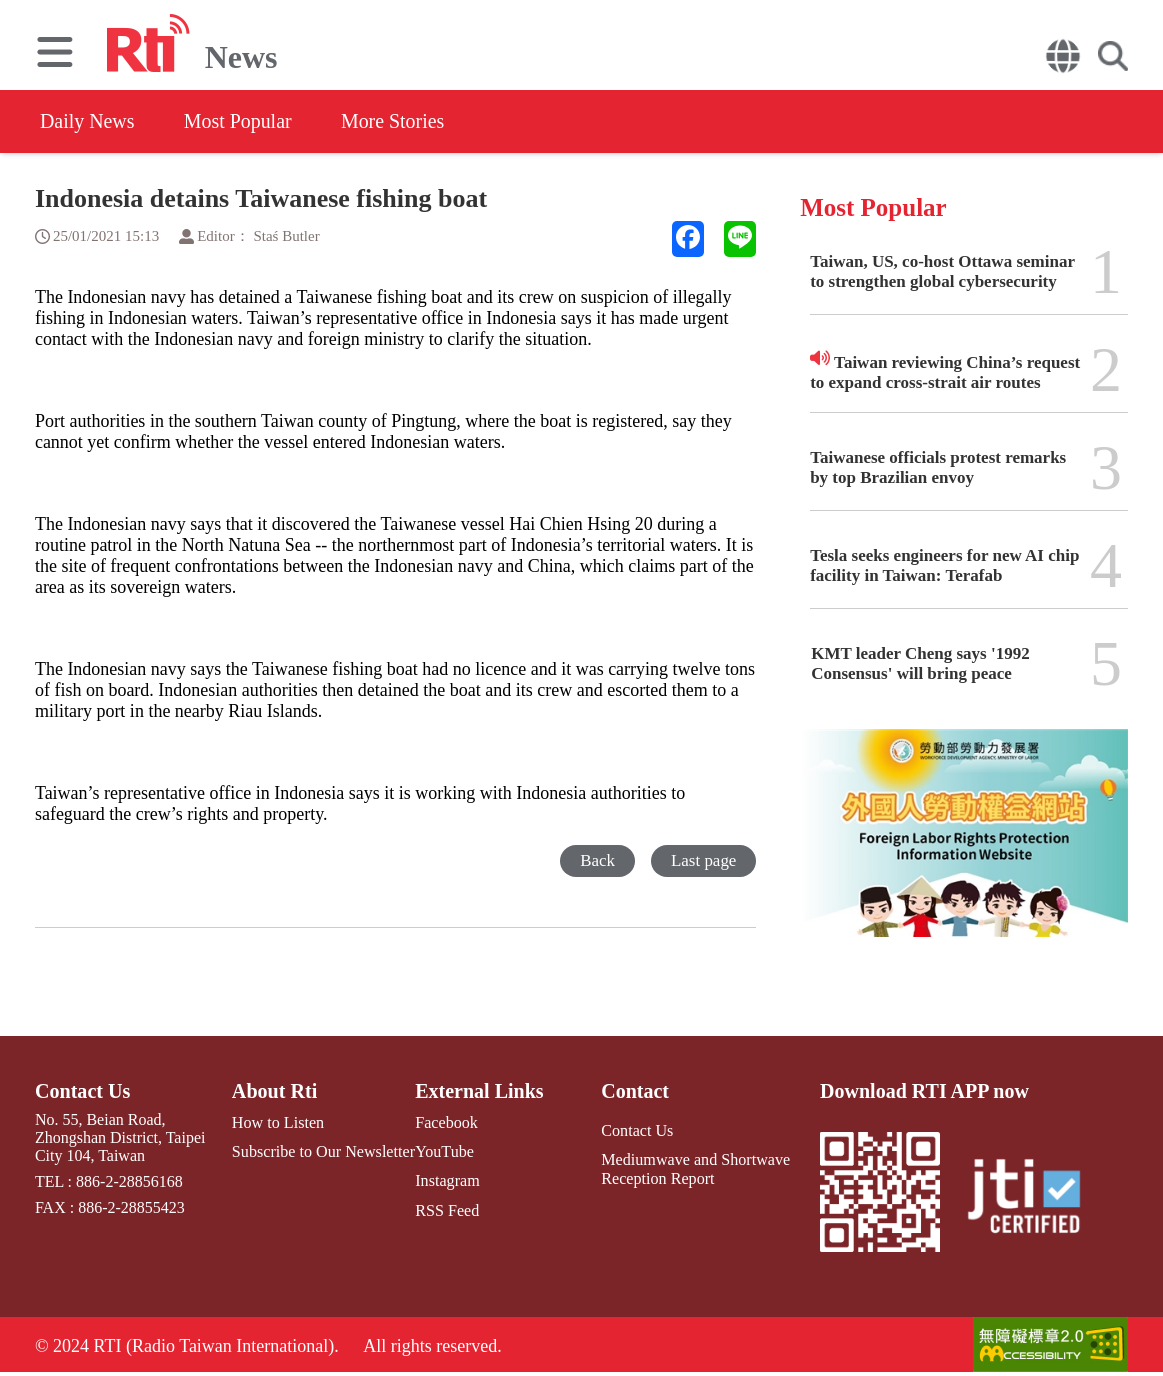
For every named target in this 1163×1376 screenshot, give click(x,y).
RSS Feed (446, 1209)
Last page (704, 860)
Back (597, 860)
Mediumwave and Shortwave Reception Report (695, 1169)
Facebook (445, 1122)
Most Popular (239, 121)
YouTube (443, 1151)
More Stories (395, 121)
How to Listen (278, 1122)
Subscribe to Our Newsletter (323, 1151)
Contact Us (82, 1091)
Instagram (446, 1180)
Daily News (87, 121)
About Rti (274, 1091)
